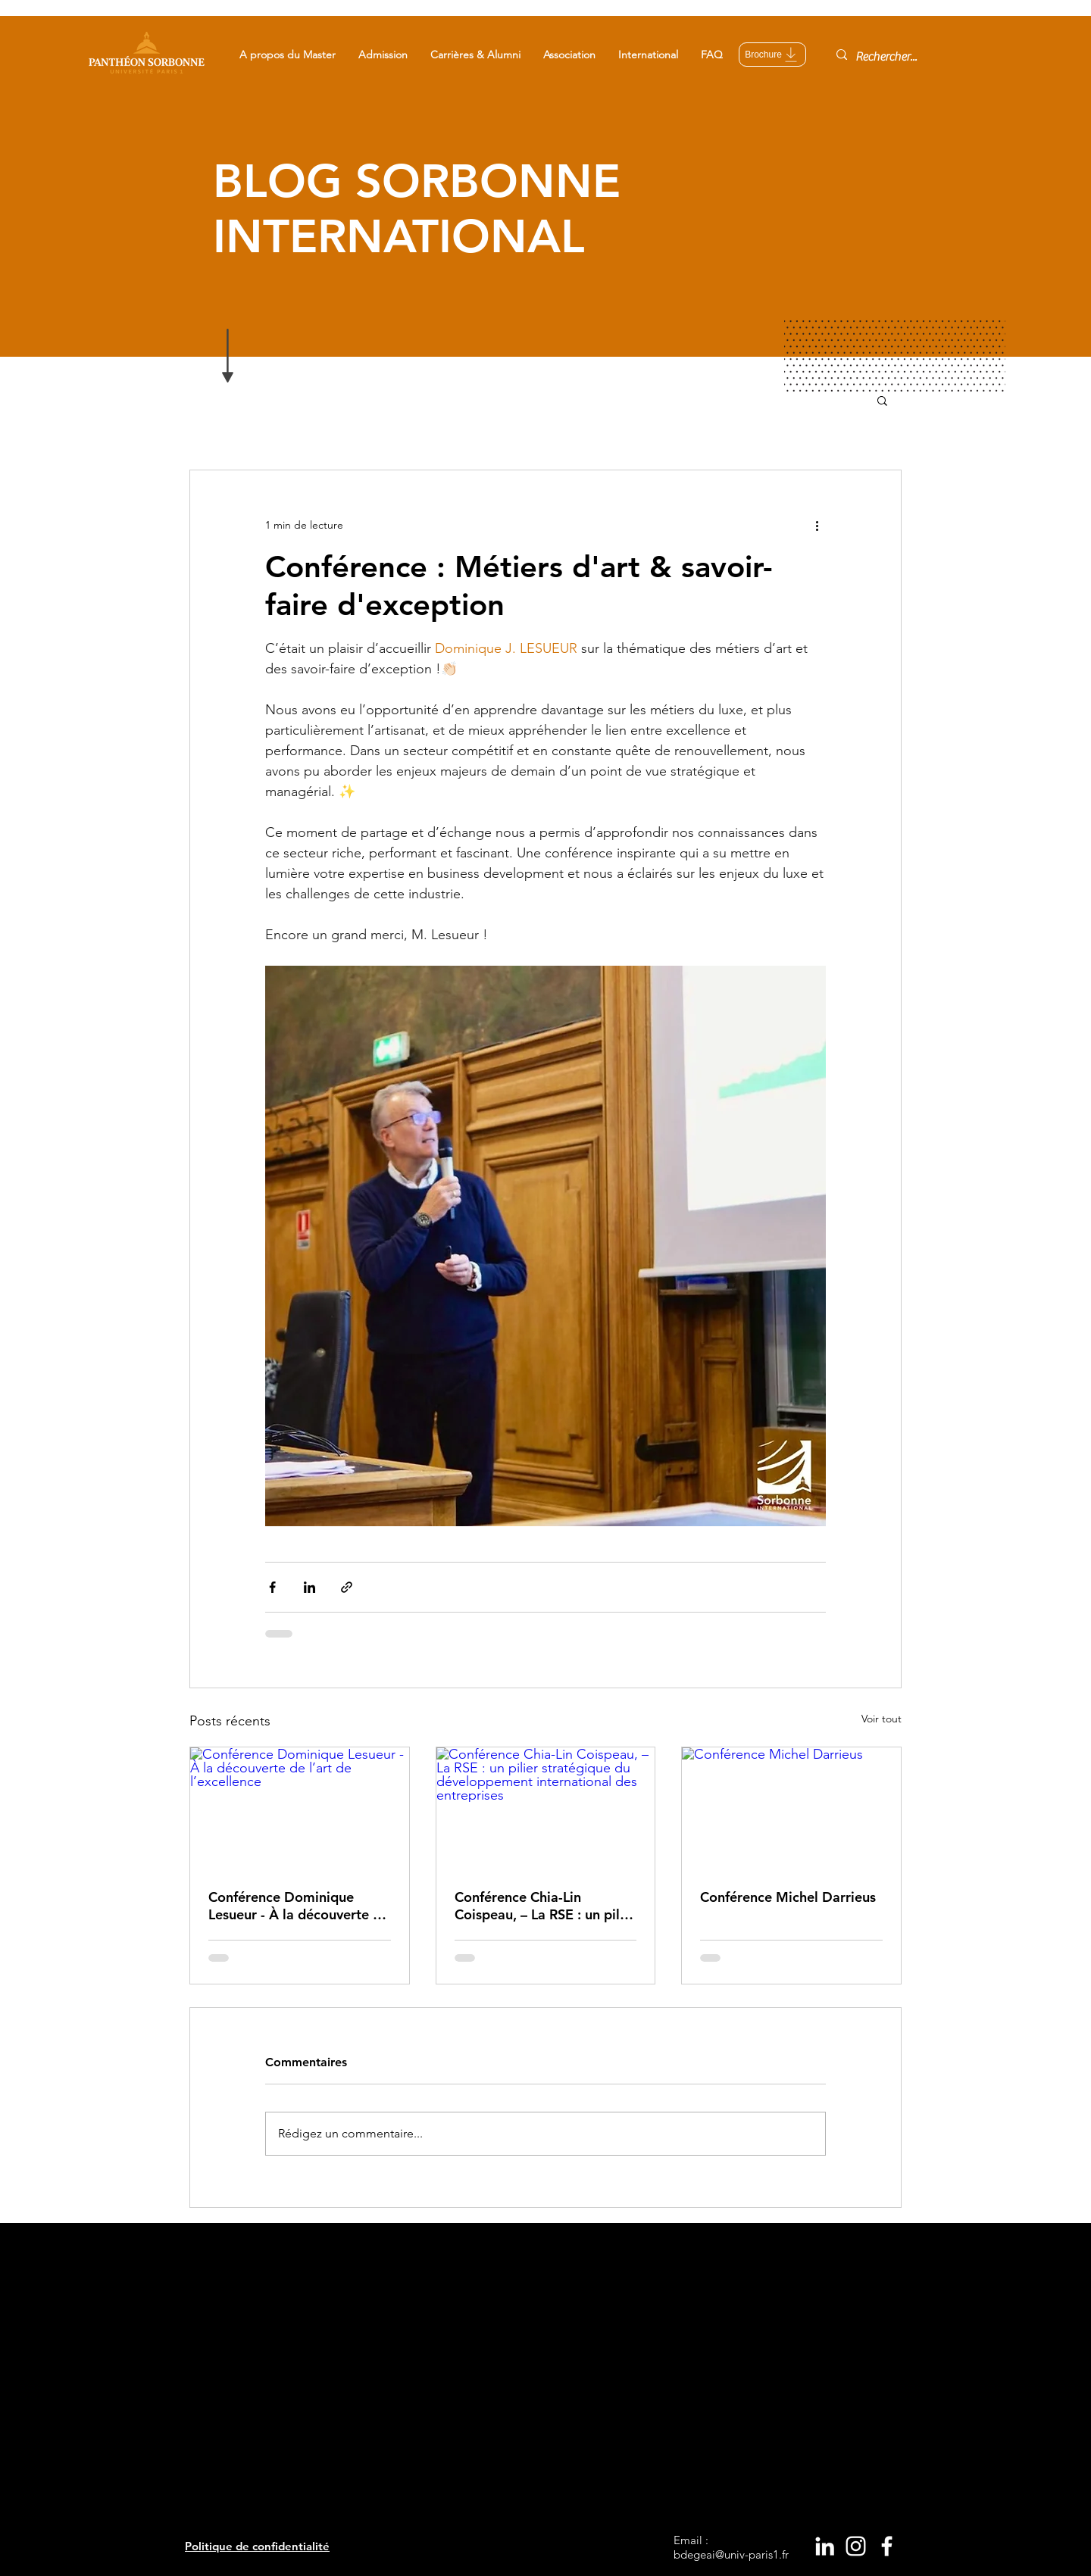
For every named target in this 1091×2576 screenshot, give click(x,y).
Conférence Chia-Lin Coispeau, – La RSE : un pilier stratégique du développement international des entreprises (545, 1905)
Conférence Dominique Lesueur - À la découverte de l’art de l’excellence (298, 1905)
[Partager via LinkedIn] (309, 1587)
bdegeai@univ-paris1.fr (731, 2554)
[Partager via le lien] (346, 1587)
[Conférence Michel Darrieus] (791, 1808)
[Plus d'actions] (817, 525)
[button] (287, 54)
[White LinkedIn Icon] (824, 2546)
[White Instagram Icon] (855, 2546)
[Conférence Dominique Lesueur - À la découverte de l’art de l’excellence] (299, 1808)
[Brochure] (772, 54)
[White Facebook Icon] (887, 2546)
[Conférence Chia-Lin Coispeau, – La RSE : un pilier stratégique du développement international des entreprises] (545, 1808)
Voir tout (881, 1718)
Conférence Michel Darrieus (788, 1897)
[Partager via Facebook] (272, 1587)
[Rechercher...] (888, 56)
